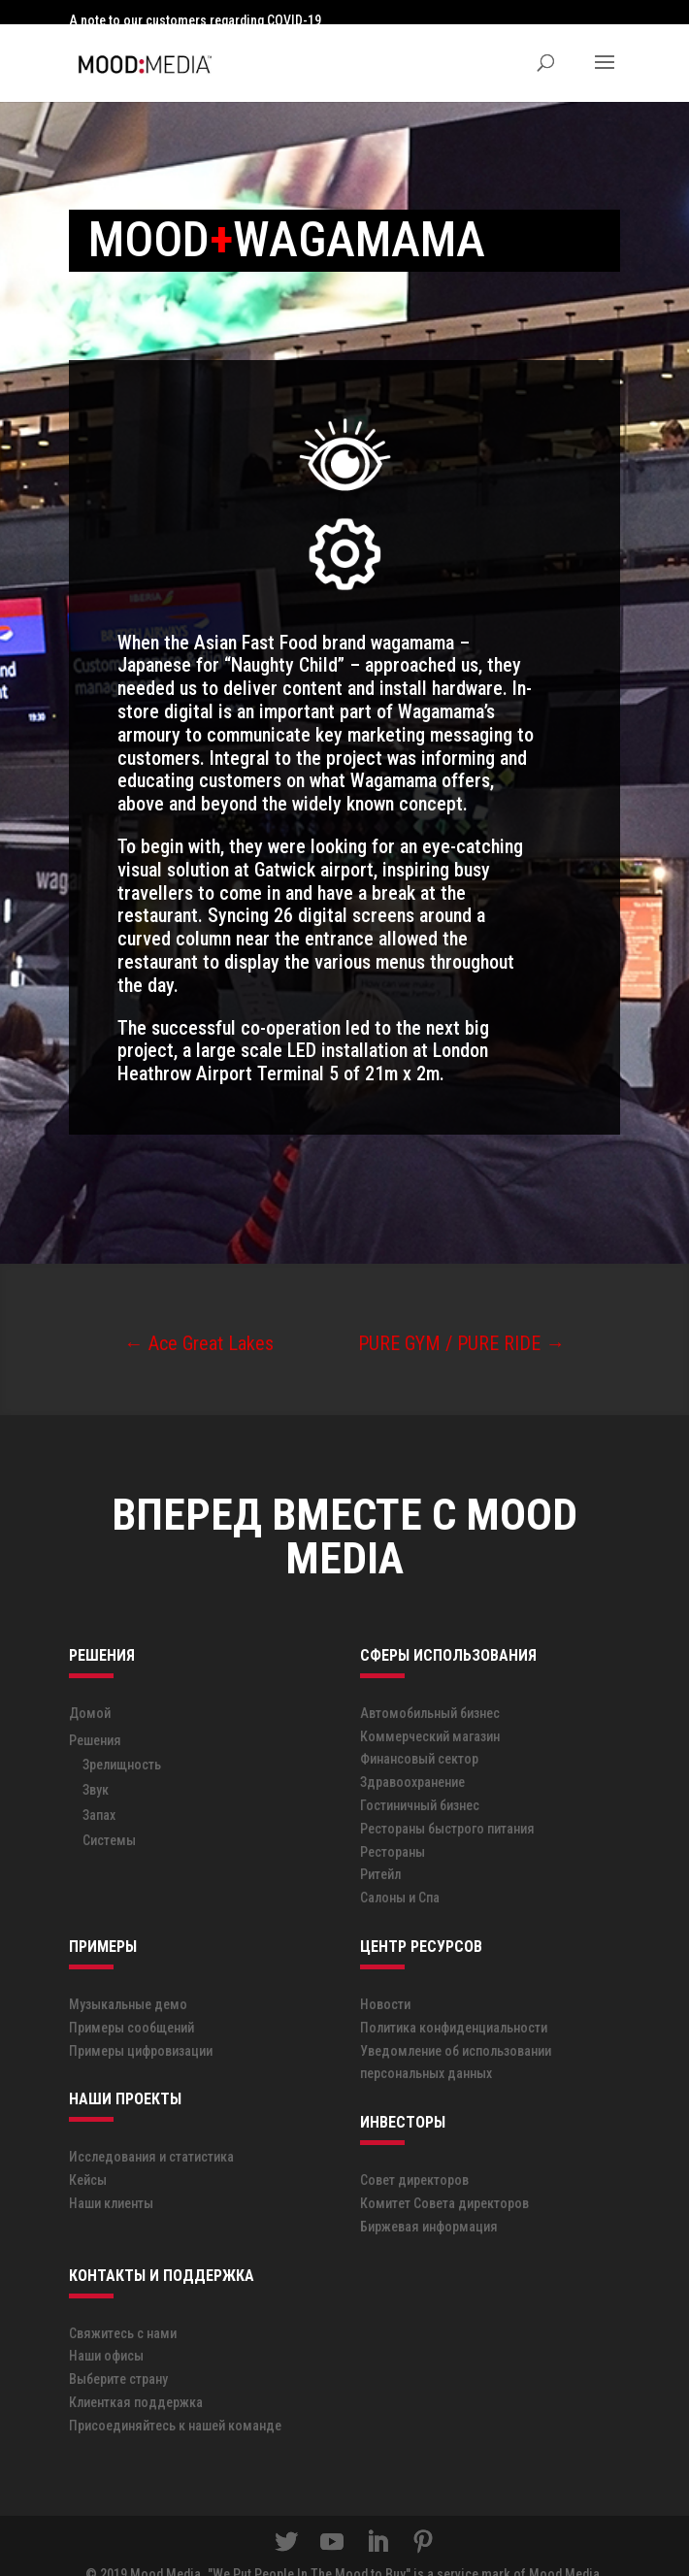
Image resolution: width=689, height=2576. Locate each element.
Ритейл (380, 1850)
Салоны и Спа (400, 1872)
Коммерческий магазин (430, 1711)
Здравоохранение (412, 1757)
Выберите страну (118, 2353)
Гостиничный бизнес (419, 1780)
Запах (98, 1791)
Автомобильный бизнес (430, 1688)
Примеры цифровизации (141, 2025)
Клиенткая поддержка (136, 2377)
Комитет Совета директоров (444, 2178)
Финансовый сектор (419, 1734)
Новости (385, 1979)
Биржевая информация (429, 2201)
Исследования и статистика (151, 2132)
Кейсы (88, 2155)
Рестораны (392, 1826)
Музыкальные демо (128, 1979)
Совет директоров (414, 2155)
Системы (109, 1816)
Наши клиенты (111, 2178)
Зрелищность (121, 1740)
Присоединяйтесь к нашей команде (175, 2400)
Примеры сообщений (131, 2002)
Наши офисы (106, 2330)
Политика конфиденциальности (453, 2002)
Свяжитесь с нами (123, 2308)
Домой (90, 1688)
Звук (95, 1765)
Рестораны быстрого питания (447, 1803)
